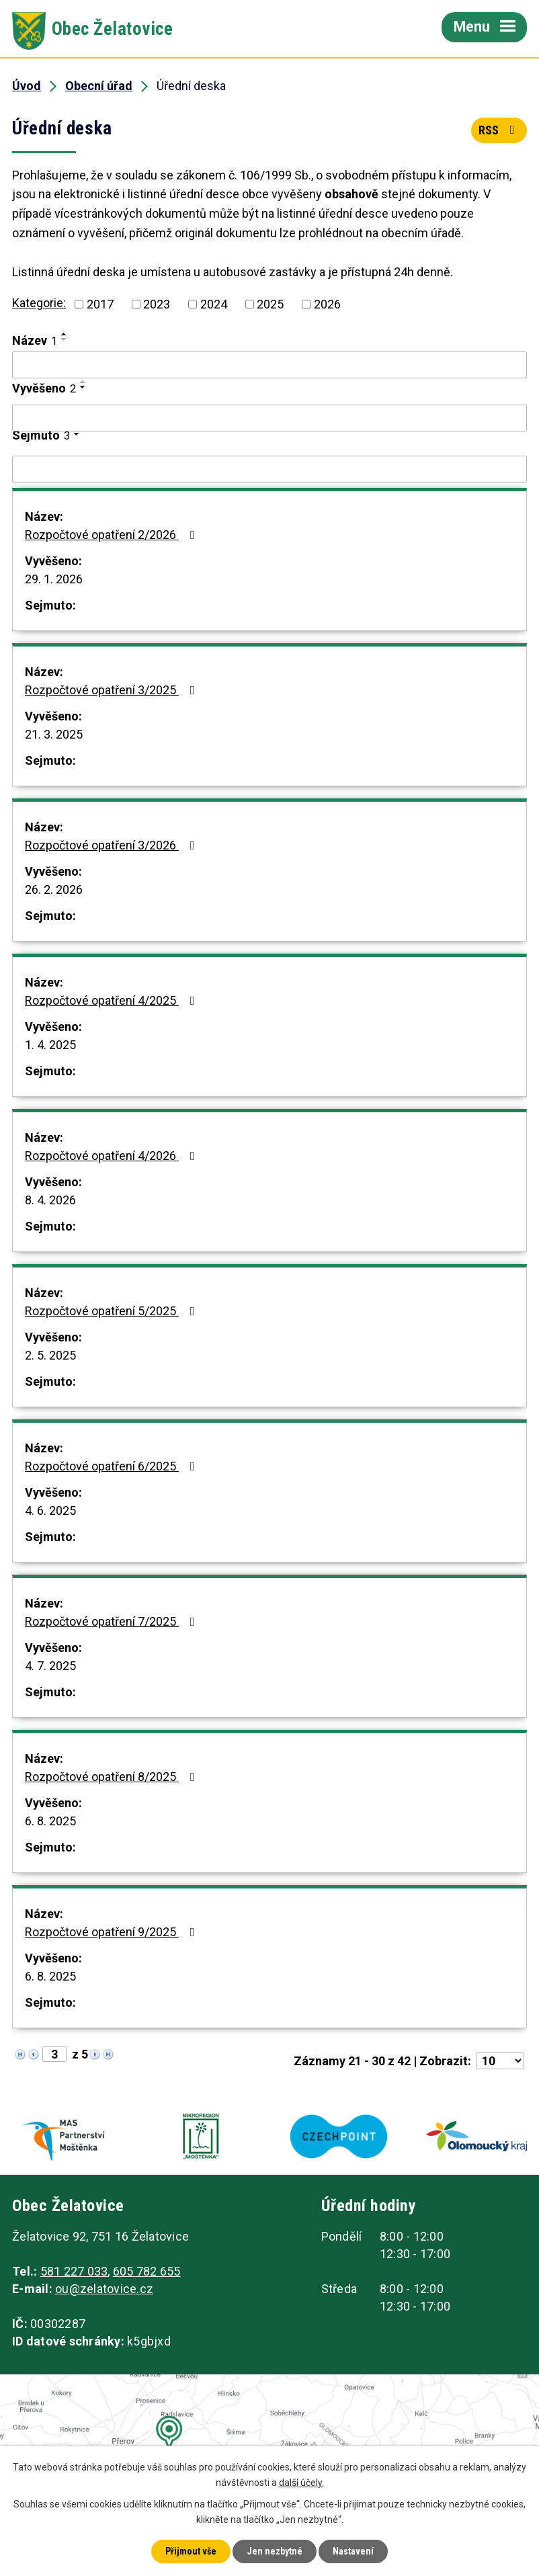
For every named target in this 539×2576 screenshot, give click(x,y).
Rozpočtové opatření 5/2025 (112, 1311)
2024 (213, 304)
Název (34, 340)
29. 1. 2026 (54, 579)
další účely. (301, 2482)
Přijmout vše (190, 2551)
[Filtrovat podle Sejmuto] (269, 469)
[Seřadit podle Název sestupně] (64, 339)
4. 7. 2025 (50, 1666)
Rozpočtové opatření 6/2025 (112, 1466)
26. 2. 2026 (54, 889)
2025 (270, 304)
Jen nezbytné (274, 2551)
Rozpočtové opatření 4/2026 (112, 1156)
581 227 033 (74, 2271)
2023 (156, 304)
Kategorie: (39, 303)
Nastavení (353, 2551)
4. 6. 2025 (50, 1510)
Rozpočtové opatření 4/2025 (112, 1000)
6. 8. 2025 (50, 1821)
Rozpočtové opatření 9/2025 (112, 1932)
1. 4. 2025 (50, 1045)
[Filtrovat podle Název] (269, 364)
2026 (327, 304)
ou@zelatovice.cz (104, 2289)
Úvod (26, 86)
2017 (100, 304)
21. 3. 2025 (54, 734)
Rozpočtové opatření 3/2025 (112, 690)
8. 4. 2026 (50, 1200)
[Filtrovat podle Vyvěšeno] (269, 418)
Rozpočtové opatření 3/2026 (112, 845)
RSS (499, 130)
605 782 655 (147, 2271)
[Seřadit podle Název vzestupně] (64, 334)
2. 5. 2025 (50, 1355)
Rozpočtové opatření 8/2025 (112, 1777)
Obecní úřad (98, 86)
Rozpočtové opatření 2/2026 (112, 535)
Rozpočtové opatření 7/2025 (112, 1621)
